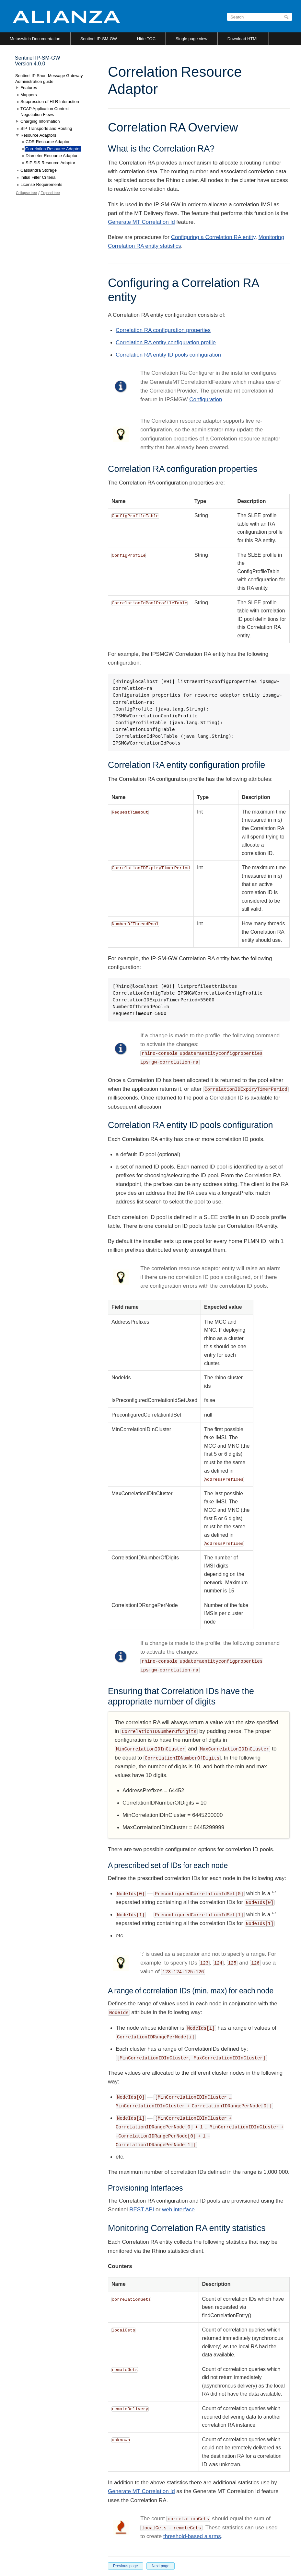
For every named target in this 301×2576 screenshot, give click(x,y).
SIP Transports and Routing (46, 128)
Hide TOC (146, 38)
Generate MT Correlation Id (141, 222)
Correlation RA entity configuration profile (166, 342)
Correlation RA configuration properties (163, 330)
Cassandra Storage (38, 170)
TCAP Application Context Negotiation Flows (44, 111)
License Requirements (41, 184)
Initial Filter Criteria (37, 177)
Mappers (28, 94)
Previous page (125, 2566)
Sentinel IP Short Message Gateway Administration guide (49, 78)
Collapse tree (26, 193)
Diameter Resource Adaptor (51, 155)
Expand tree (50, 193)
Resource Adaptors (38, 135)
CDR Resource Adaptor (48, 141)
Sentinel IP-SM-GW (98, 38)
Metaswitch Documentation (35, 38)
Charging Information (40, 121)
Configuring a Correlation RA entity (213, 237)
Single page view (191, 38)
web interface (178, 2209)
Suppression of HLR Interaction (49, 101)
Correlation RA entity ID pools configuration (168, 355)
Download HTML (243, 38)
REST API (141, 2209)
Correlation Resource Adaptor (53, 148)
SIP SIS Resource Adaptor (50, 162)
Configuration (205, 399)
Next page (160, 2566)
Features (28, 87)
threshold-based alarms (192, 2536)
